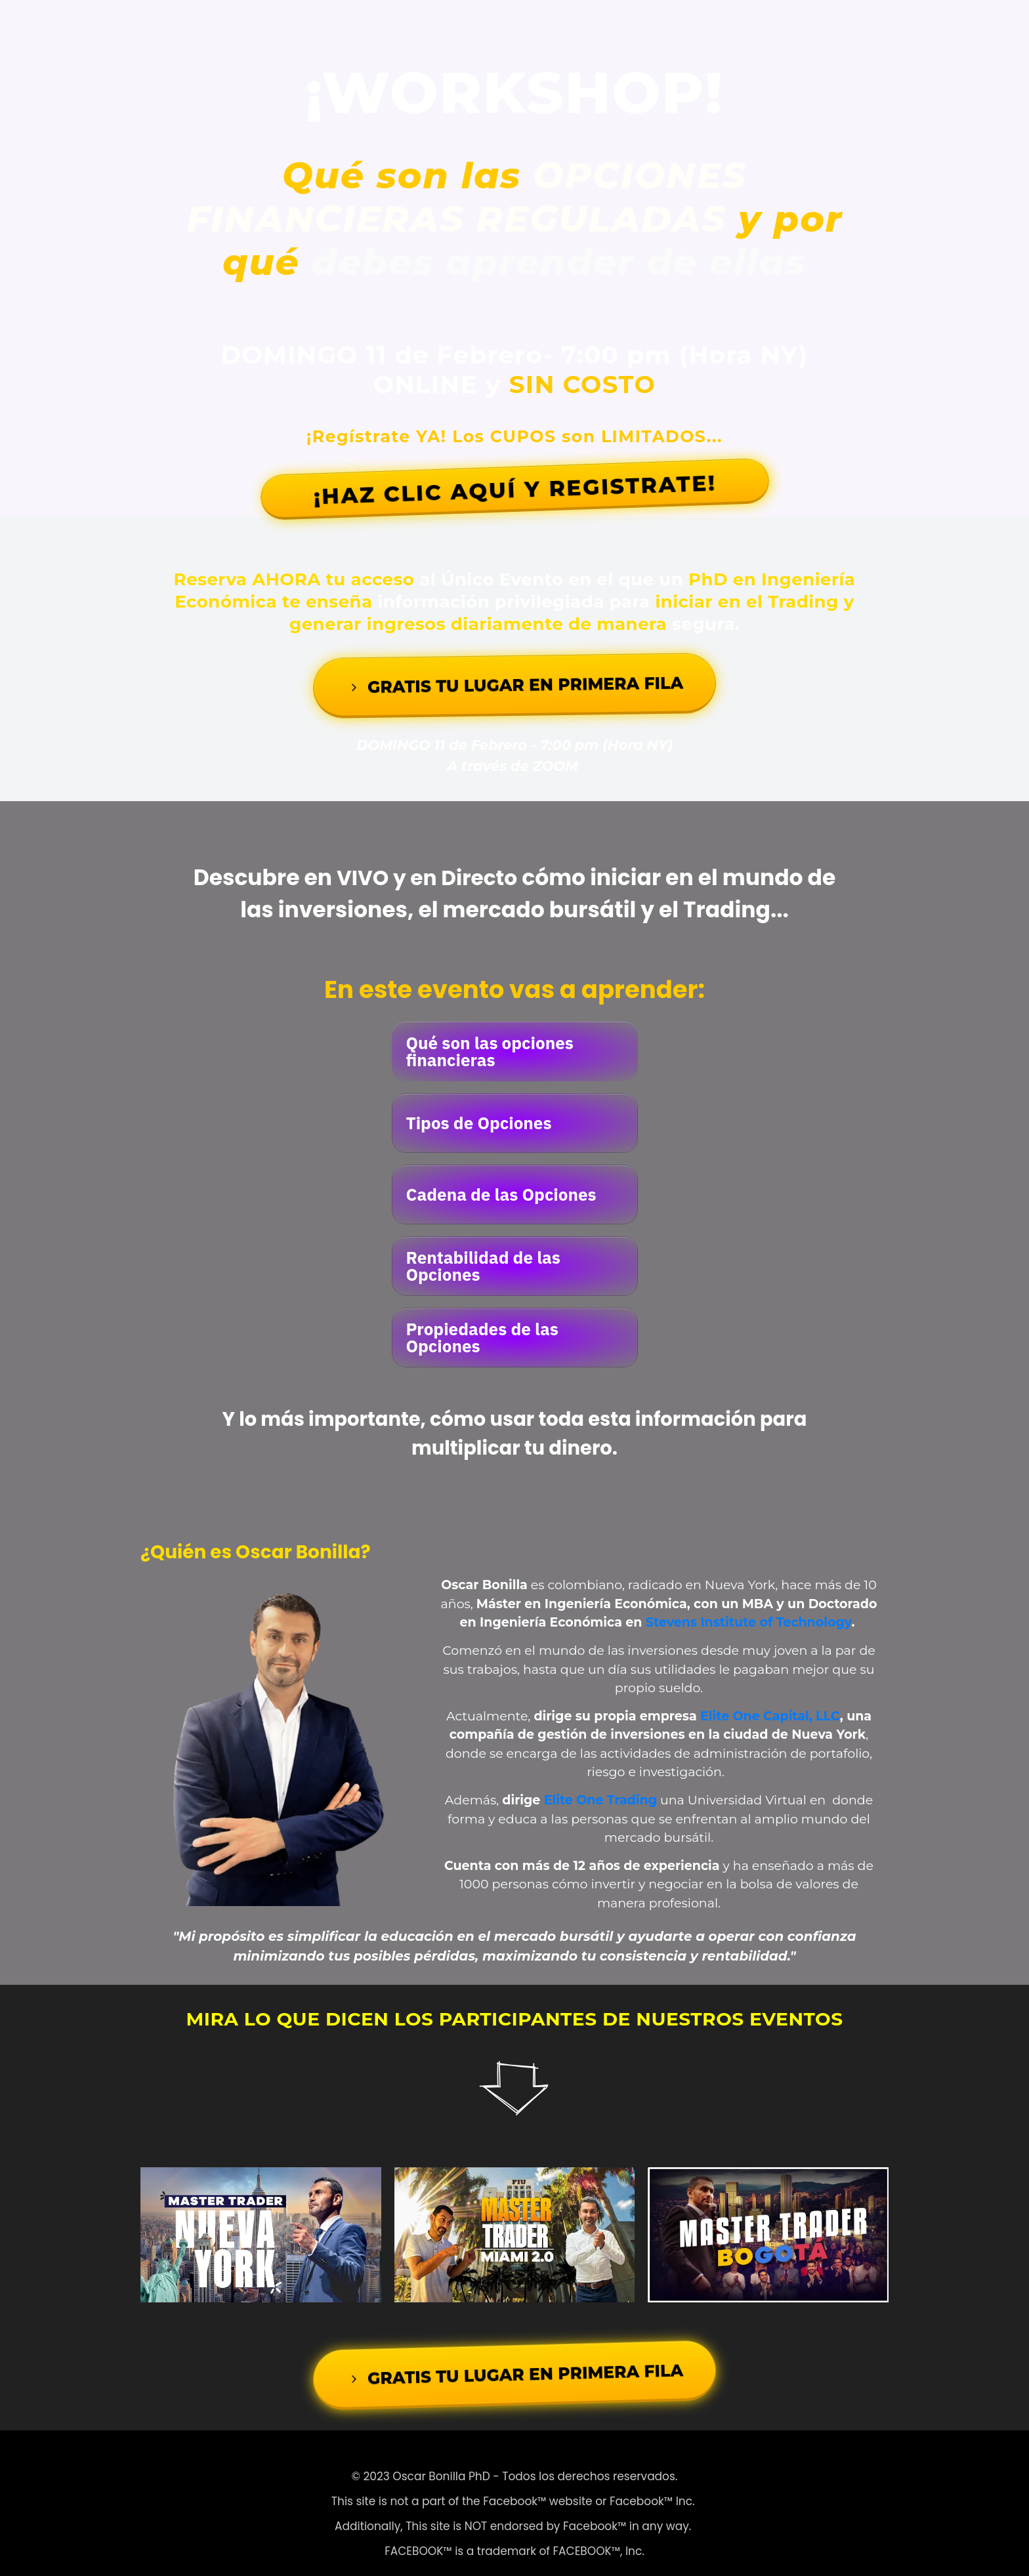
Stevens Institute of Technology (749, 1607)
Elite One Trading (600, 1784)
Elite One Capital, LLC (770, 1700)
